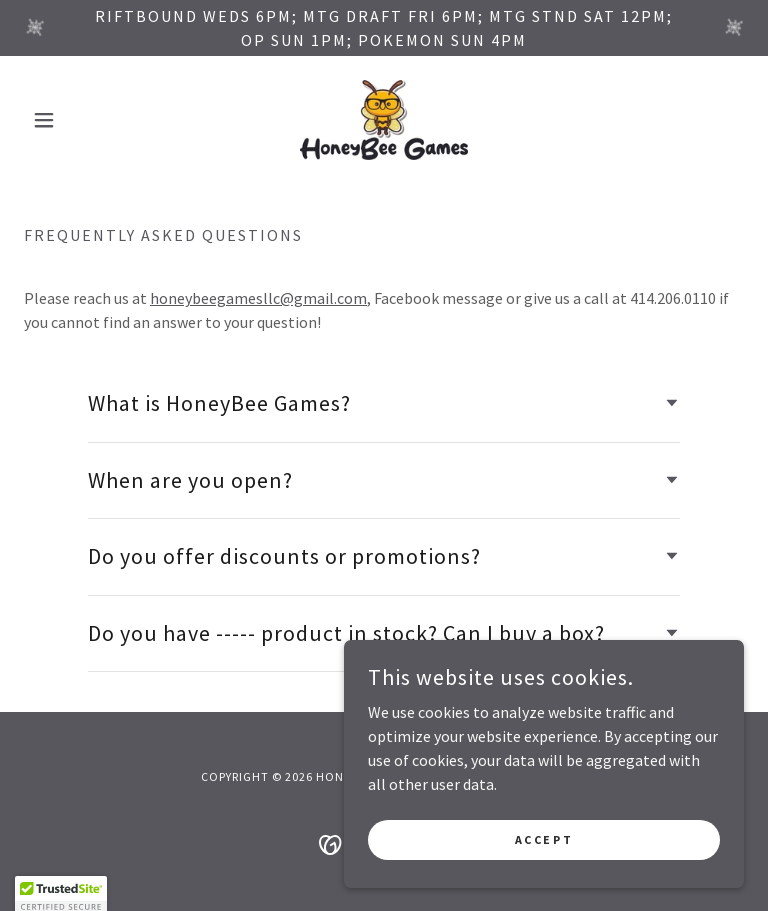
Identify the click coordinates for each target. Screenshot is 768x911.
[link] (384, 120)
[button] (78, 120)
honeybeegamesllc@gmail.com (258, 298)
